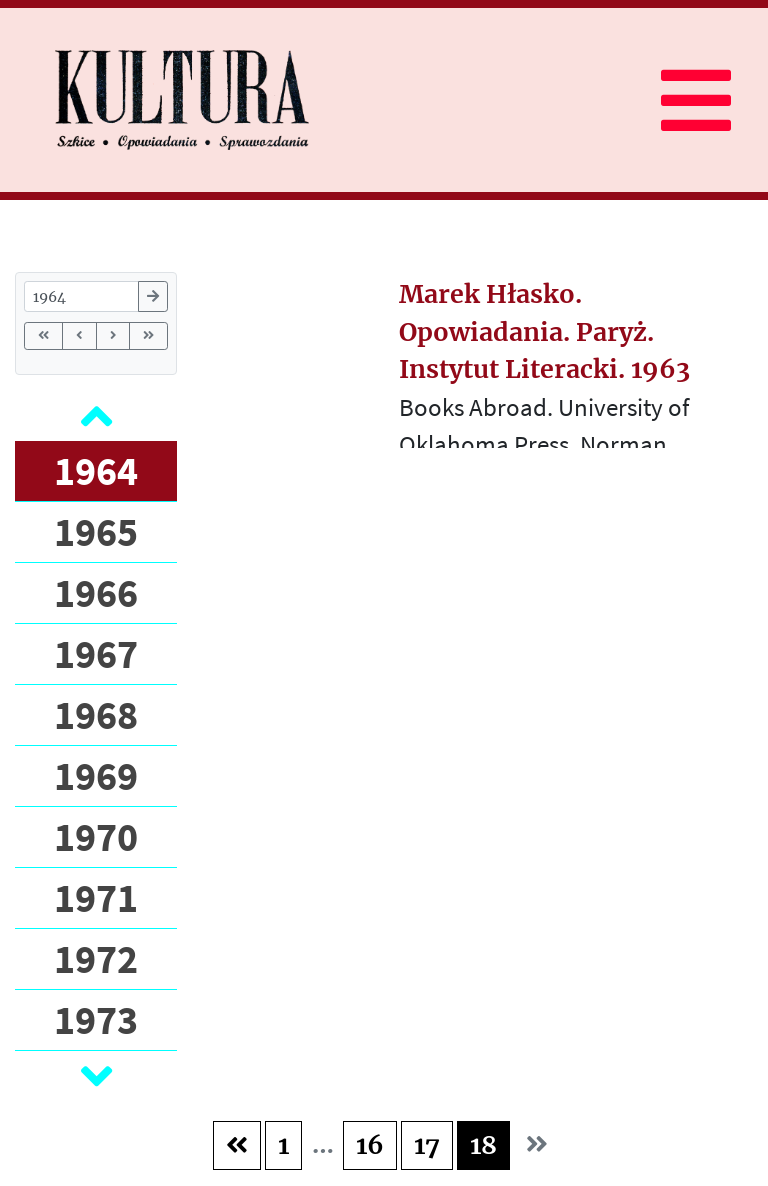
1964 (96, 471)
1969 (96, 776)
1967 (96, 654)
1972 (96, 959)
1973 (96, 1020)
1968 (96, 715)
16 (370, 1145)
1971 (96, 898)
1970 (96, 837)
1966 (96, 593)
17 (427, 1145)
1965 (96, 532)
